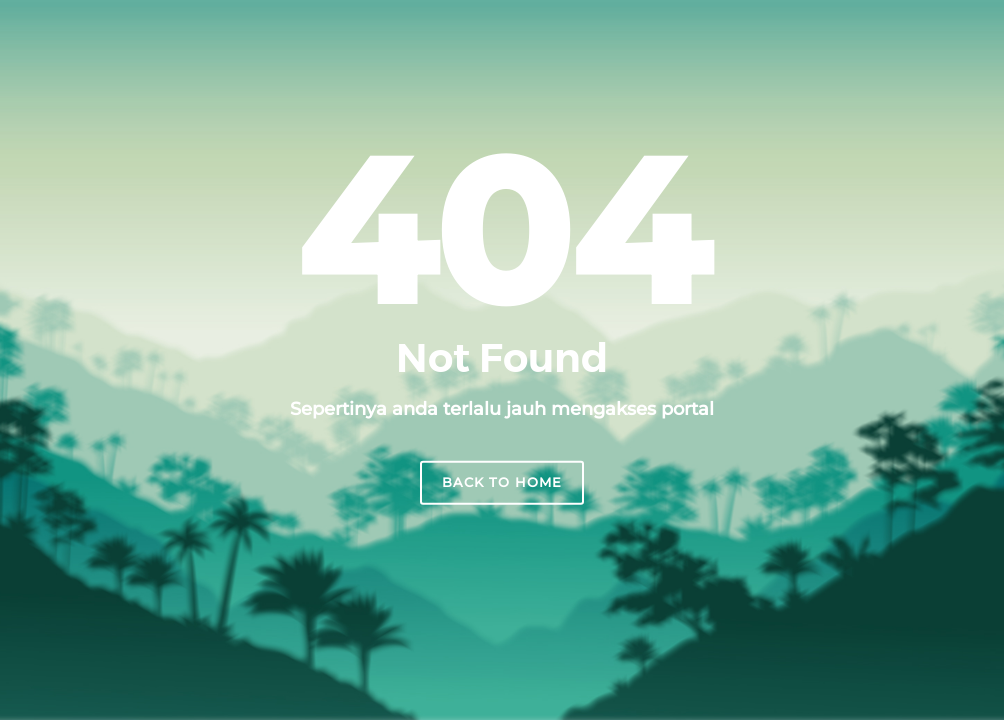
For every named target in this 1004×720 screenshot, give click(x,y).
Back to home (502, 482)
